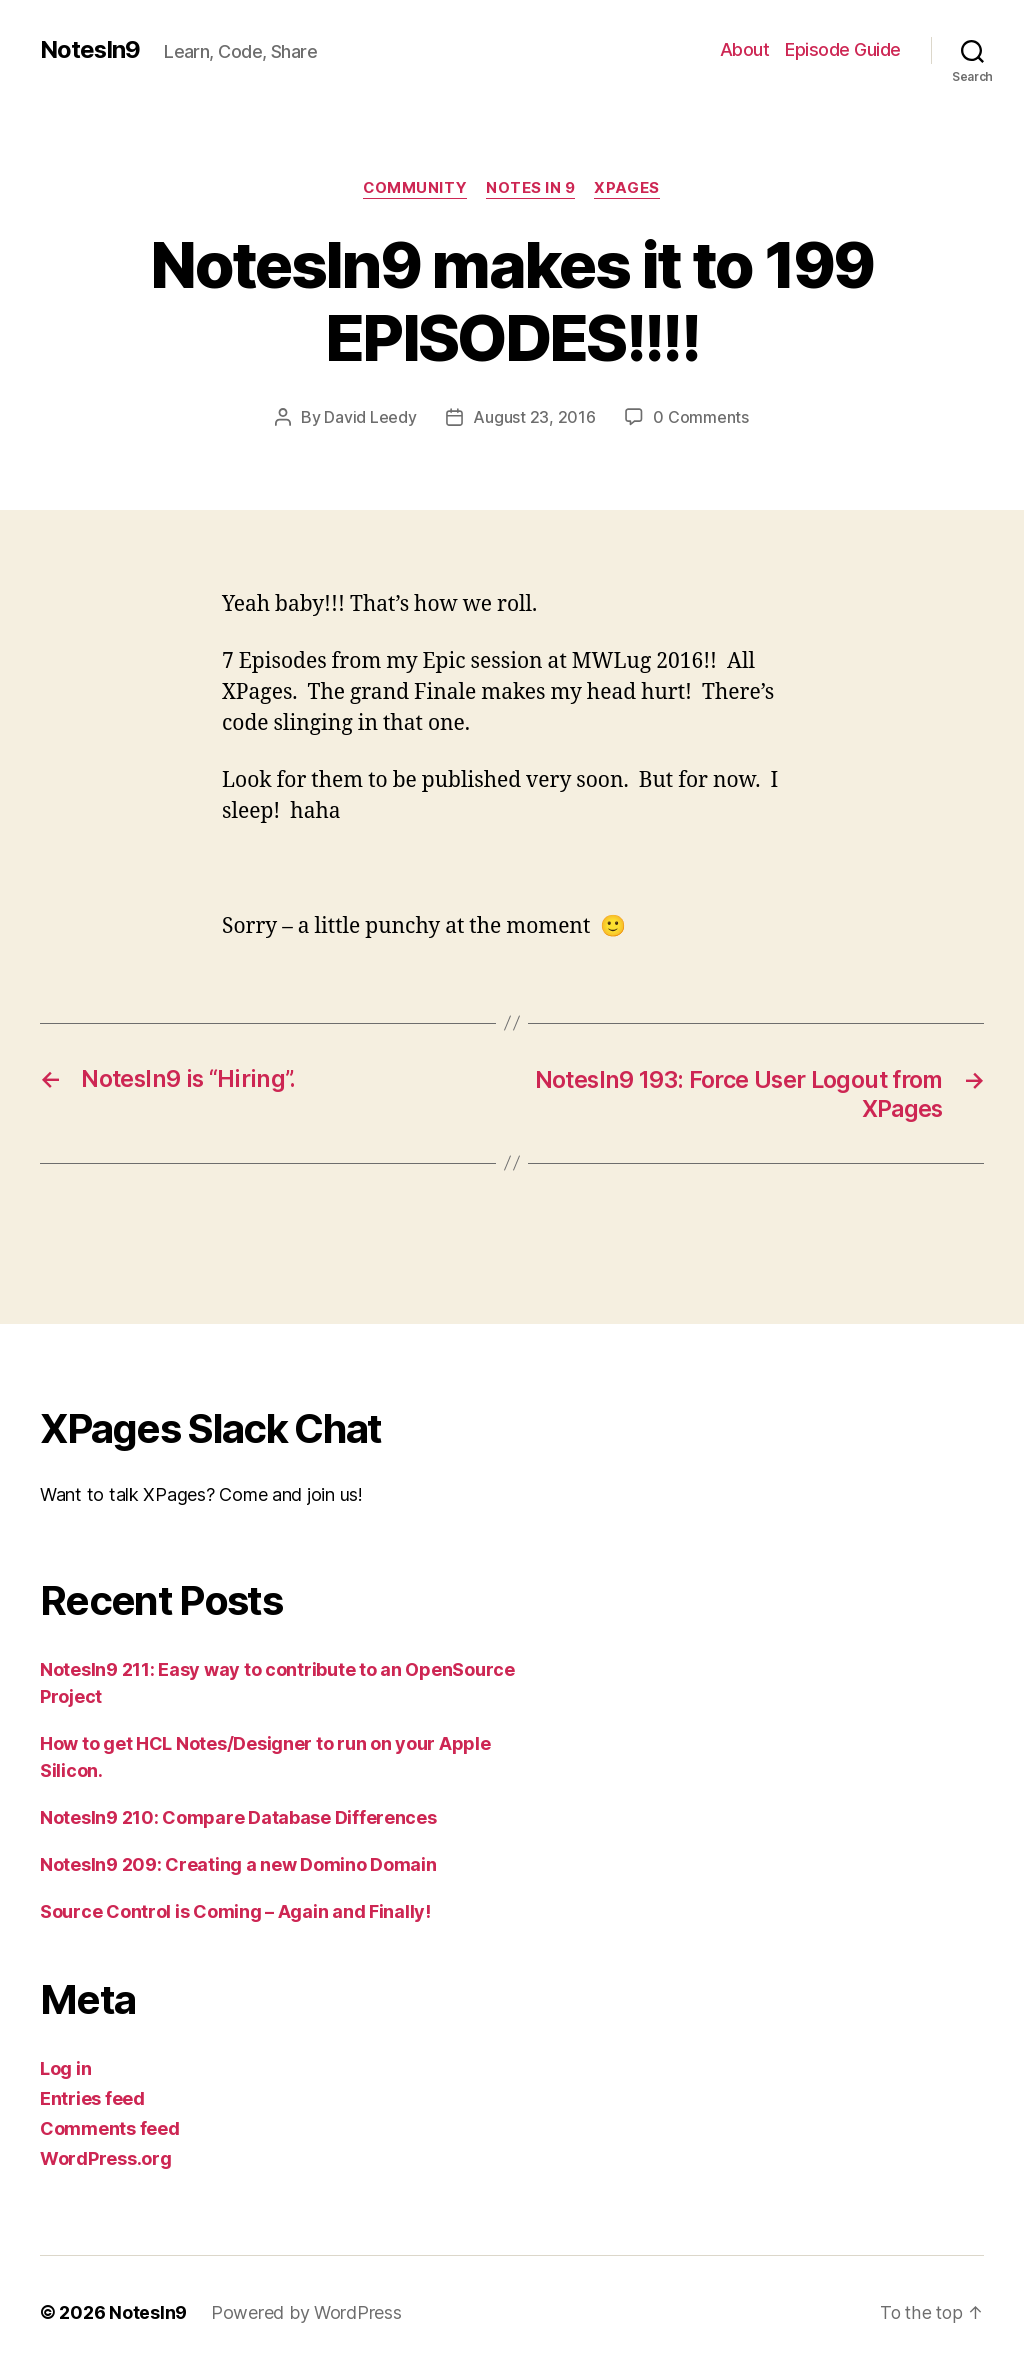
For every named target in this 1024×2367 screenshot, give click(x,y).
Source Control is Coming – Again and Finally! (235, 1909)
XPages (629, 189)
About (745, 49)
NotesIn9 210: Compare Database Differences (238, 1815)
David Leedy (370, 418)
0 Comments (700, 418)
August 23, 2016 (534, 418)
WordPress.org (106, 2156)
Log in (65, 2066)
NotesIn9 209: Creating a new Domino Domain (238, 1862)
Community (414, 189)
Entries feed (92, 2096)
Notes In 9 (532, 189)
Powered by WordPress (306, 2310)
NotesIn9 (90, 50)
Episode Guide (843, 49)
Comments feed (110, 2126)
